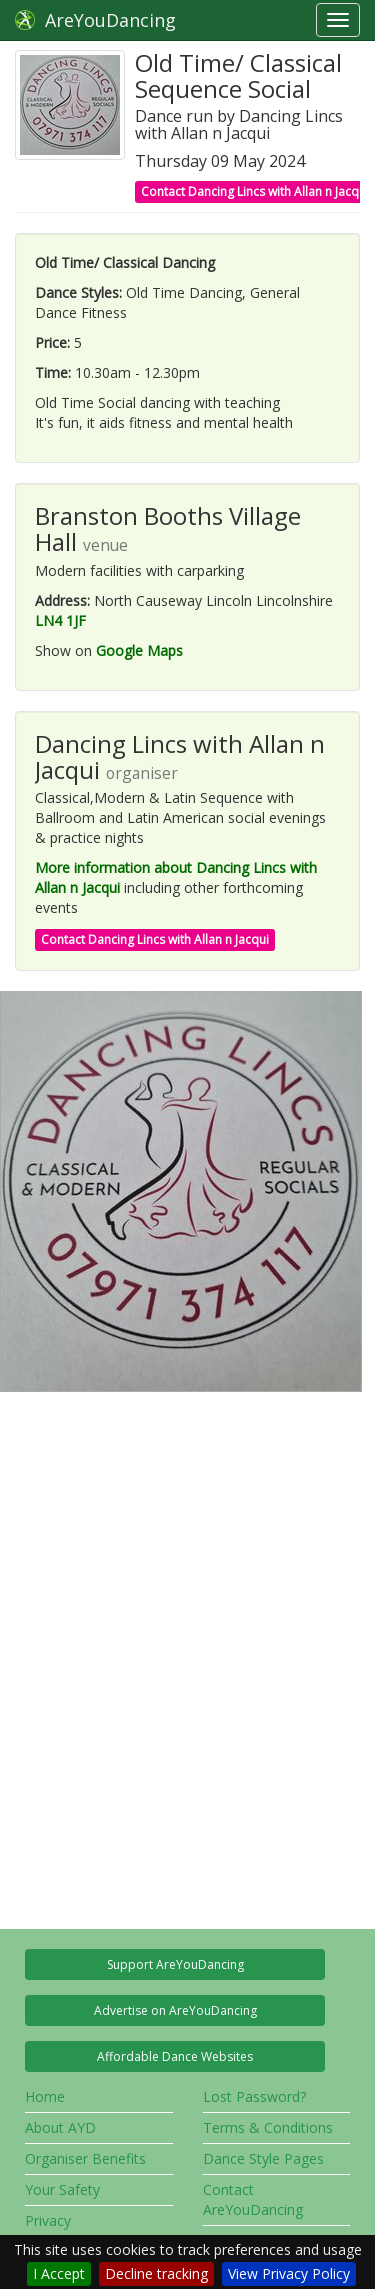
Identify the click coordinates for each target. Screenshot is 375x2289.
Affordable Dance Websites (175, 2056)
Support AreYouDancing (175, 1964)
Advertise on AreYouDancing (175, 2010)
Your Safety (62, 2189)
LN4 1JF (60, 620)
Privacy (48, 2220)
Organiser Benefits (85, 2158)
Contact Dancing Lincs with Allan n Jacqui (255, 191)
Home (45, 2096)
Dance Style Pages (263, 2158)
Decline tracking (156, 2273)
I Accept (59, 2273)
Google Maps (139, 650)
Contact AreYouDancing (253, 2199)
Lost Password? (254, 2096)
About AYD (60, 2127)
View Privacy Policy (289, 2273)
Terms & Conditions (268, 2127)
